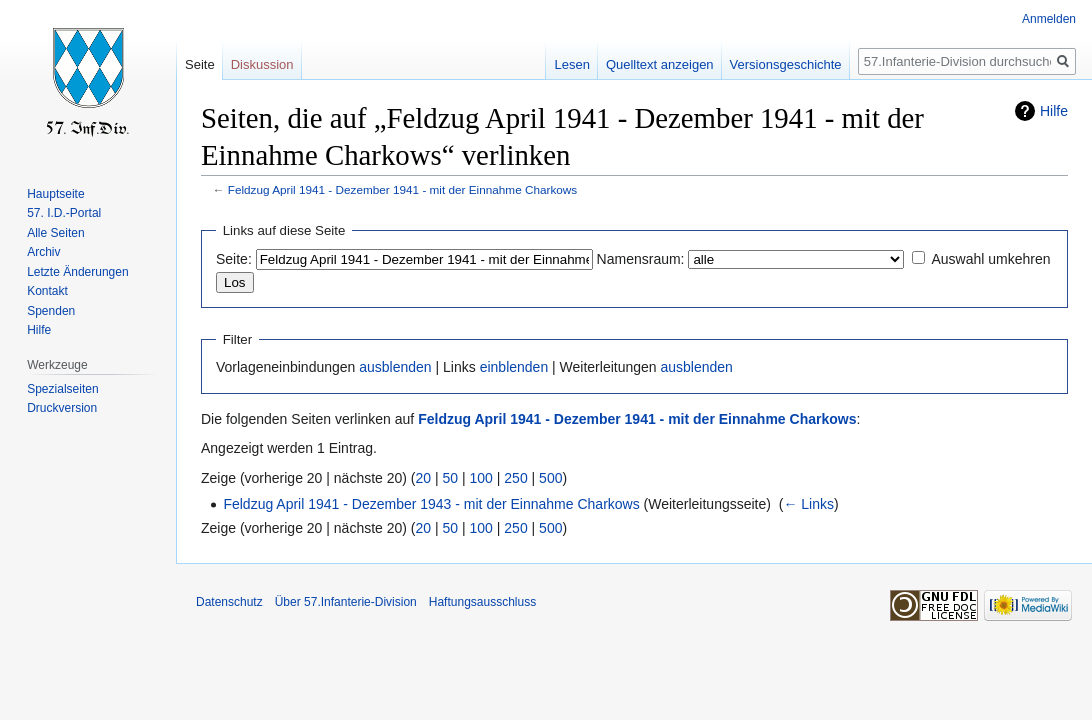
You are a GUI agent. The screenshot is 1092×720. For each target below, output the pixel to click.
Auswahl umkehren (990, 259)
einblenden (514, 367)
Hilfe (1054, 111)
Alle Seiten (55, 233)
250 (515, 478)
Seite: (234, 259)
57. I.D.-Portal (64, 213)
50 (451, 478)
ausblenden (395, 367)
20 (424, 478)
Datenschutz (229, 602)
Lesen (571, 64)
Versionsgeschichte (786, 64)
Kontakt (47, 291)
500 (550, 478)
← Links (808, 504)
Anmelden (1049, 19)
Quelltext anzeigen (660, 64)
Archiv (43, 252)
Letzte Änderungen (77, 272)
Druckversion (62, 408)
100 (481, 478)
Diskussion (262, 64)
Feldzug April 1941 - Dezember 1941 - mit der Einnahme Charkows (402, 189)
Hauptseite (55, 194)
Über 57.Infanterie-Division (346, 602)
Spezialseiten (62, 389)
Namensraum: (641, 259)
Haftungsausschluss (482, 602)
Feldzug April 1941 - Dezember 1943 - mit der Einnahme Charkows (431, 504)
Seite (200, 64)
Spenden (51, 311)
